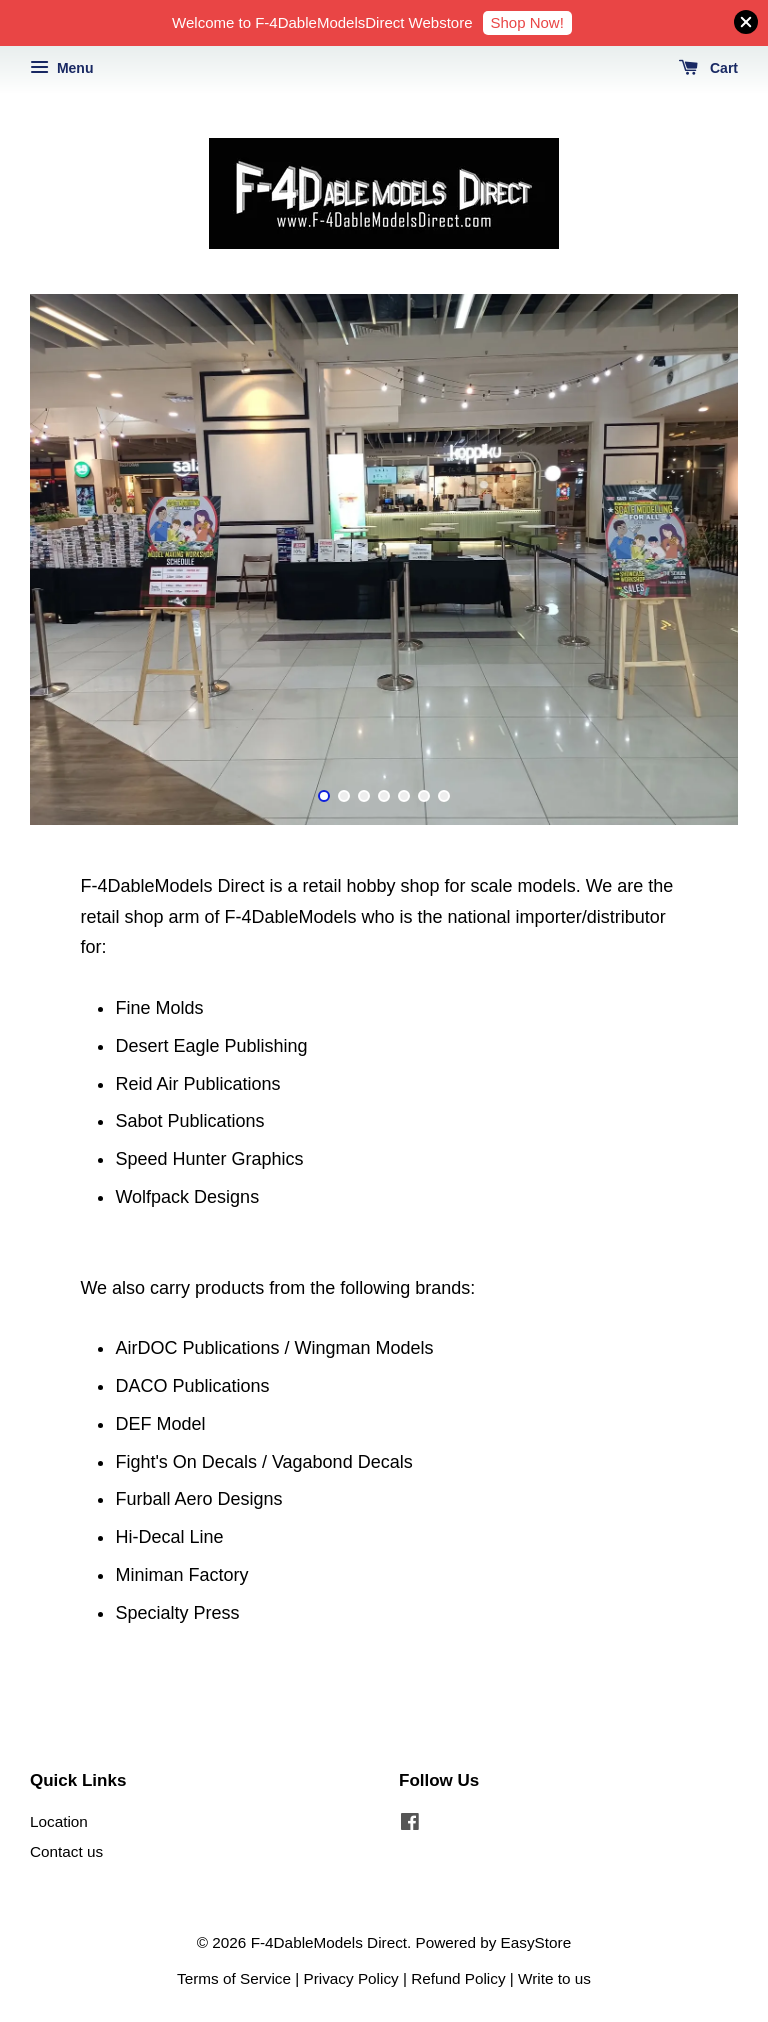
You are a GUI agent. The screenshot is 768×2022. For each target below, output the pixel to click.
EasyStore (536, 1942)
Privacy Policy (351, 1978)
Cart (708, 68)
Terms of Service (234, 1978)
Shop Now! (527, 22)
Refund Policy (458, 1978)
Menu (61, 68)
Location (59, 1821)
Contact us (66, 1851)
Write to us (554, 1978)
